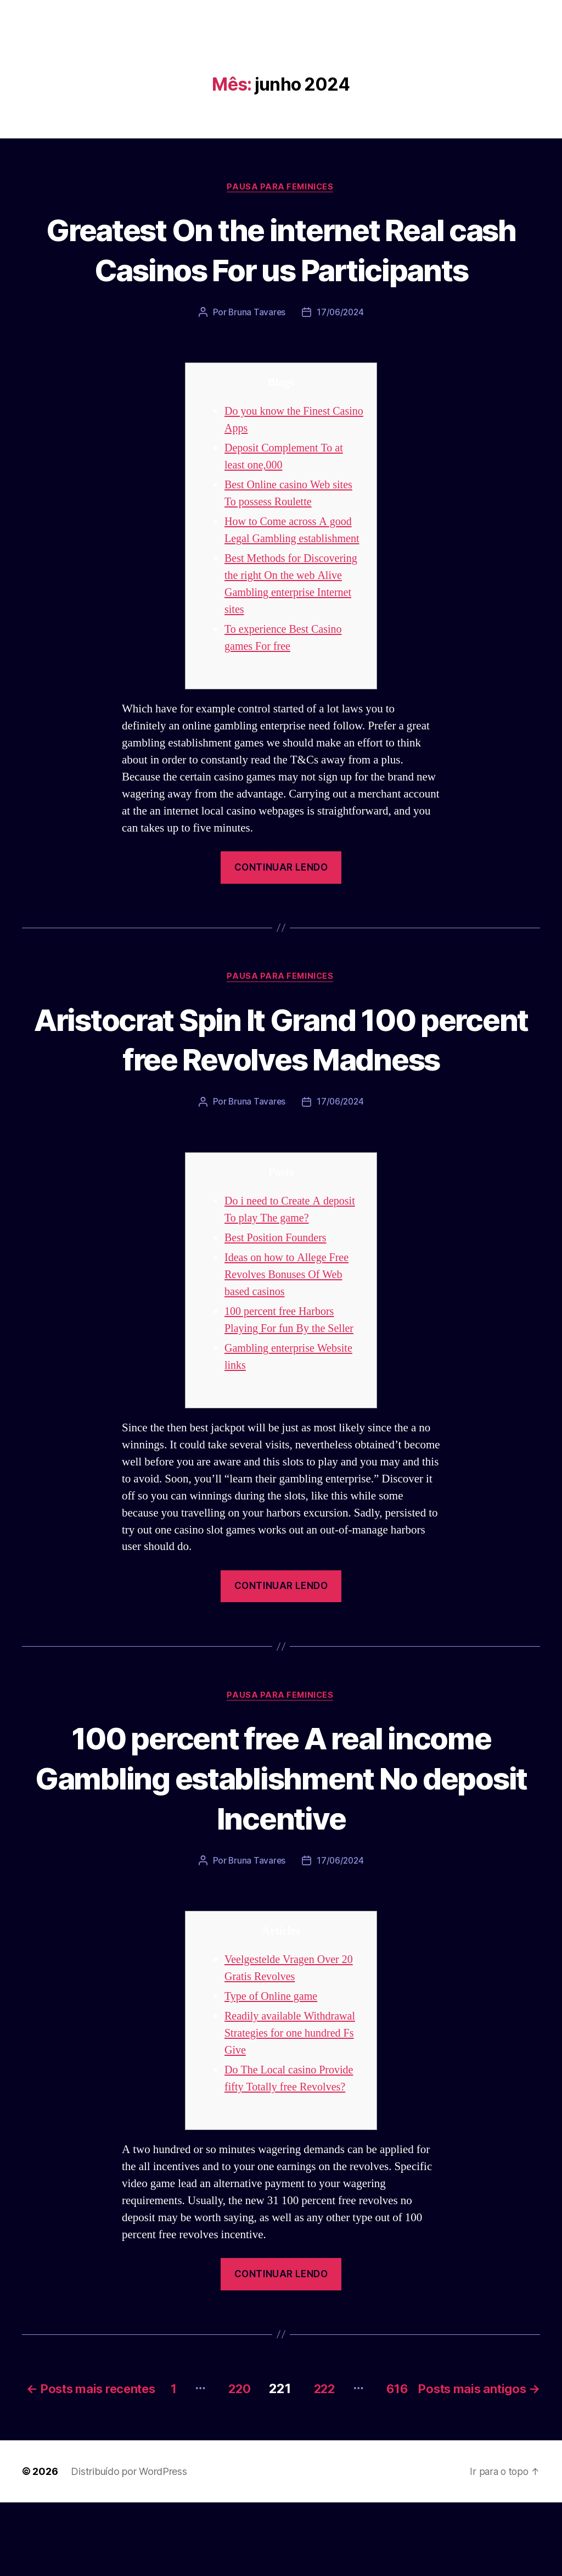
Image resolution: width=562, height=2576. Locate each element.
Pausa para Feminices (281, 187)
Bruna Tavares (256, 353)
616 (517, 2446)
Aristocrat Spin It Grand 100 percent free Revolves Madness (281, 1097)
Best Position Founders (277, 1296)
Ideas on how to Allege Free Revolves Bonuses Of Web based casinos (289, 1333)
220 (348, 2446)
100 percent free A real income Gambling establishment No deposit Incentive (281, 1836)
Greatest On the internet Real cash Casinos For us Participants (281, 269)
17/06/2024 (340, 353)
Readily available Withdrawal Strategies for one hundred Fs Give (292, 2092)
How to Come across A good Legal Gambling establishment (290, 579)
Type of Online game (273, 2056)
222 (439, 2446)
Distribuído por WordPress (129, 2545)
